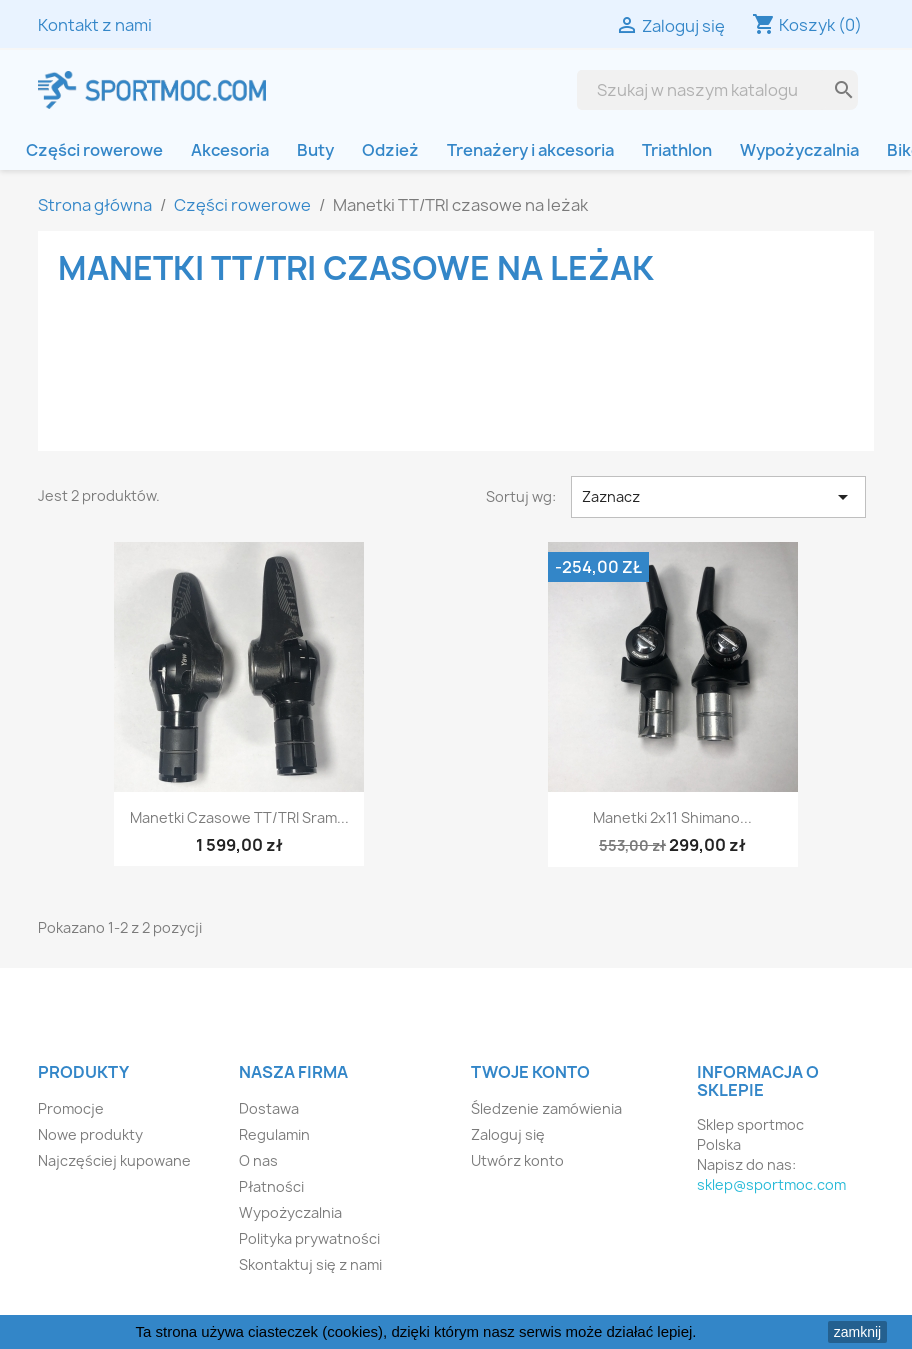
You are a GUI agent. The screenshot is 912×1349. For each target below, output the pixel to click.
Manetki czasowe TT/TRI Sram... (239, 817)
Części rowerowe (94, 150)
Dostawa (269, 1108)
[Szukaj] (702, 90)
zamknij (857, 1332)
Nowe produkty (90, 1134)
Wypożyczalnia (799, 150)
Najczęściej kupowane (114, 1160)
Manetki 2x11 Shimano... (672, 817)
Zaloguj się (508, 1134)
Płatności (271, 1186)
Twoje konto (530, 1072)
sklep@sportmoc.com (771, 1184)
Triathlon (677, 150)
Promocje (71, 1108)
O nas (258, 1160)
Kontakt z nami (95, 25)
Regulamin (274, 1134)
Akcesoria (230, 150)
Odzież (390, 150)
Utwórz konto (517, 1160)
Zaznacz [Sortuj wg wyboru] (718, 497)
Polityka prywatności (309, 1238)
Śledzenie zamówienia (546, 1108)
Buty (315, 150)
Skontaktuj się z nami (310, 1264)
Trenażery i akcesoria (530, 150)
